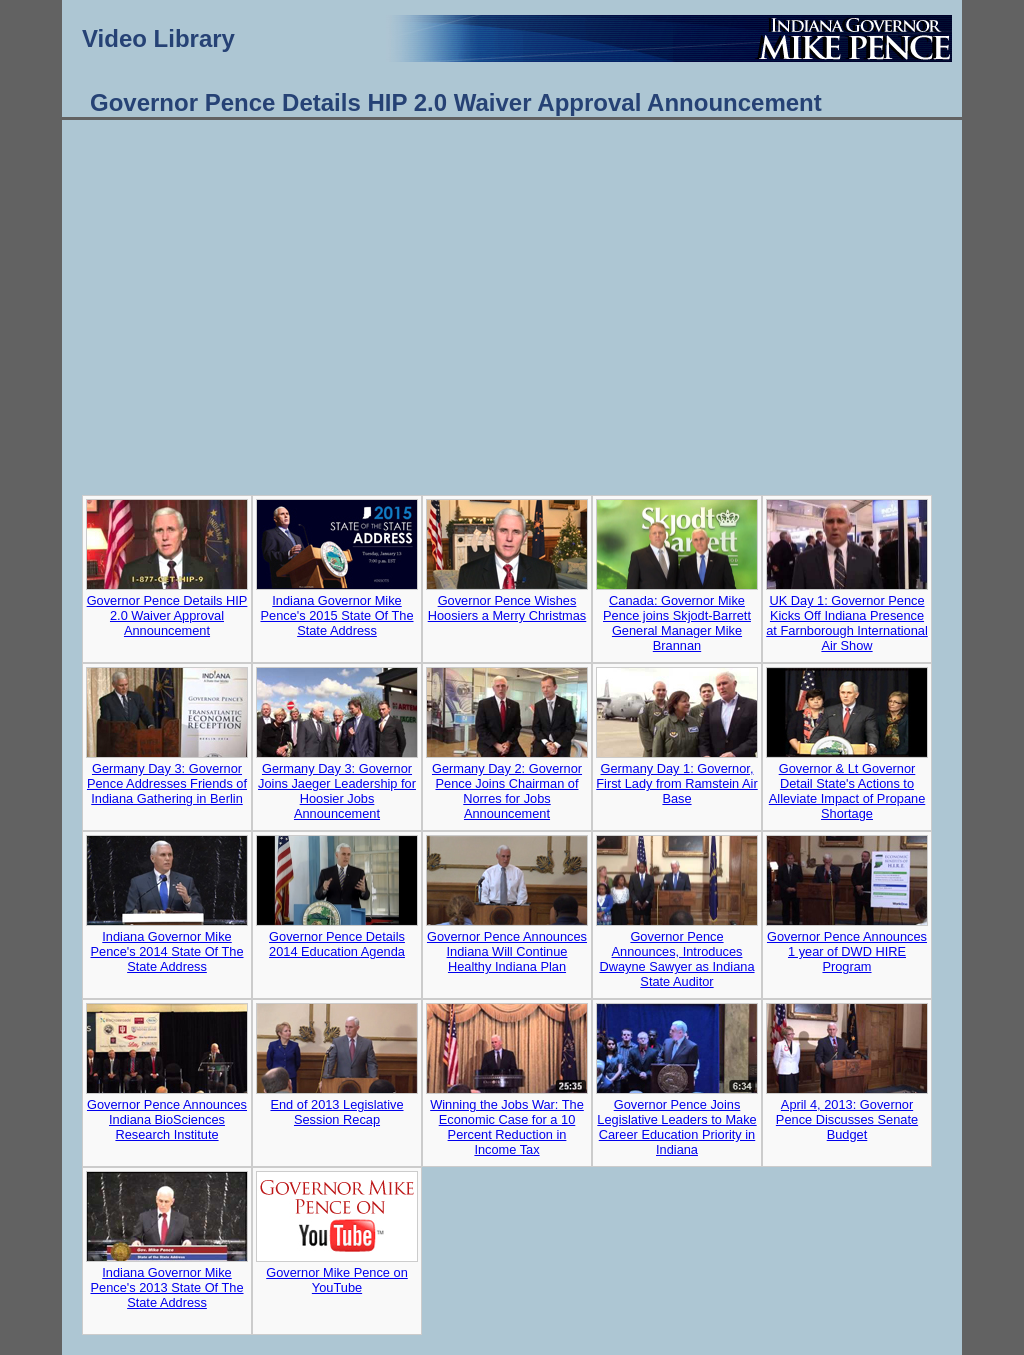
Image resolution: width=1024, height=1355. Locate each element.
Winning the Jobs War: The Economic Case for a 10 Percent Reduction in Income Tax (507, 1127)
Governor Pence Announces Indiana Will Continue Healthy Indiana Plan (507, 951)
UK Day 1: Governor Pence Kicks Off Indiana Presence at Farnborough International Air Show (847, 623)
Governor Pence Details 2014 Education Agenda (337, 944)
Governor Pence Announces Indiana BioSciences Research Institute (167, 1119)
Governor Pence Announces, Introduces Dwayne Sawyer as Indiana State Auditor (676, 959)
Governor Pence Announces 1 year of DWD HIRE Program (847, 951)
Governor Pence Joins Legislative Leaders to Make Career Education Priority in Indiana (676, 1127)
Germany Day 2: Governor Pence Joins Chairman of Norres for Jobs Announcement (507, 791)
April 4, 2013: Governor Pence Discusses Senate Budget (847, 1119)
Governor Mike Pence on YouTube (337, 1280)
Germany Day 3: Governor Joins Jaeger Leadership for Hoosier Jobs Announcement (337, 791)
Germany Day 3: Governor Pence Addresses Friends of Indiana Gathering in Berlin (167, 783)
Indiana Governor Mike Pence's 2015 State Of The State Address (336, 615)
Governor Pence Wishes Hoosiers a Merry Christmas (507, 608)
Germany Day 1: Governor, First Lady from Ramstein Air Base (676, 783)
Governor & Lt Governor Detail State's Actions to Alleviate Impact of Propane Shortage (847, 791)
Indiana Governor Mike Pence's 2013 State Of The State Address (166, 1287)
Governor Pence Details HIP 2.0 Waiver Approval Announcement (167, 615)
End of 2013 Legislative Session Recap (336, 1112)
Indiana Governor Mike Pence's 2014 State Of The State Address (166, 951)
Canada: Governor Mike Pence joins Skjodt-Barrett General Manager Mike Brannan (677, 623)
